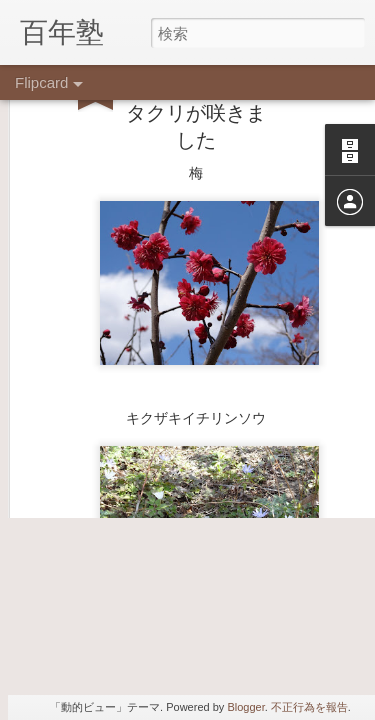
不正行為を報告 (309, 707)
